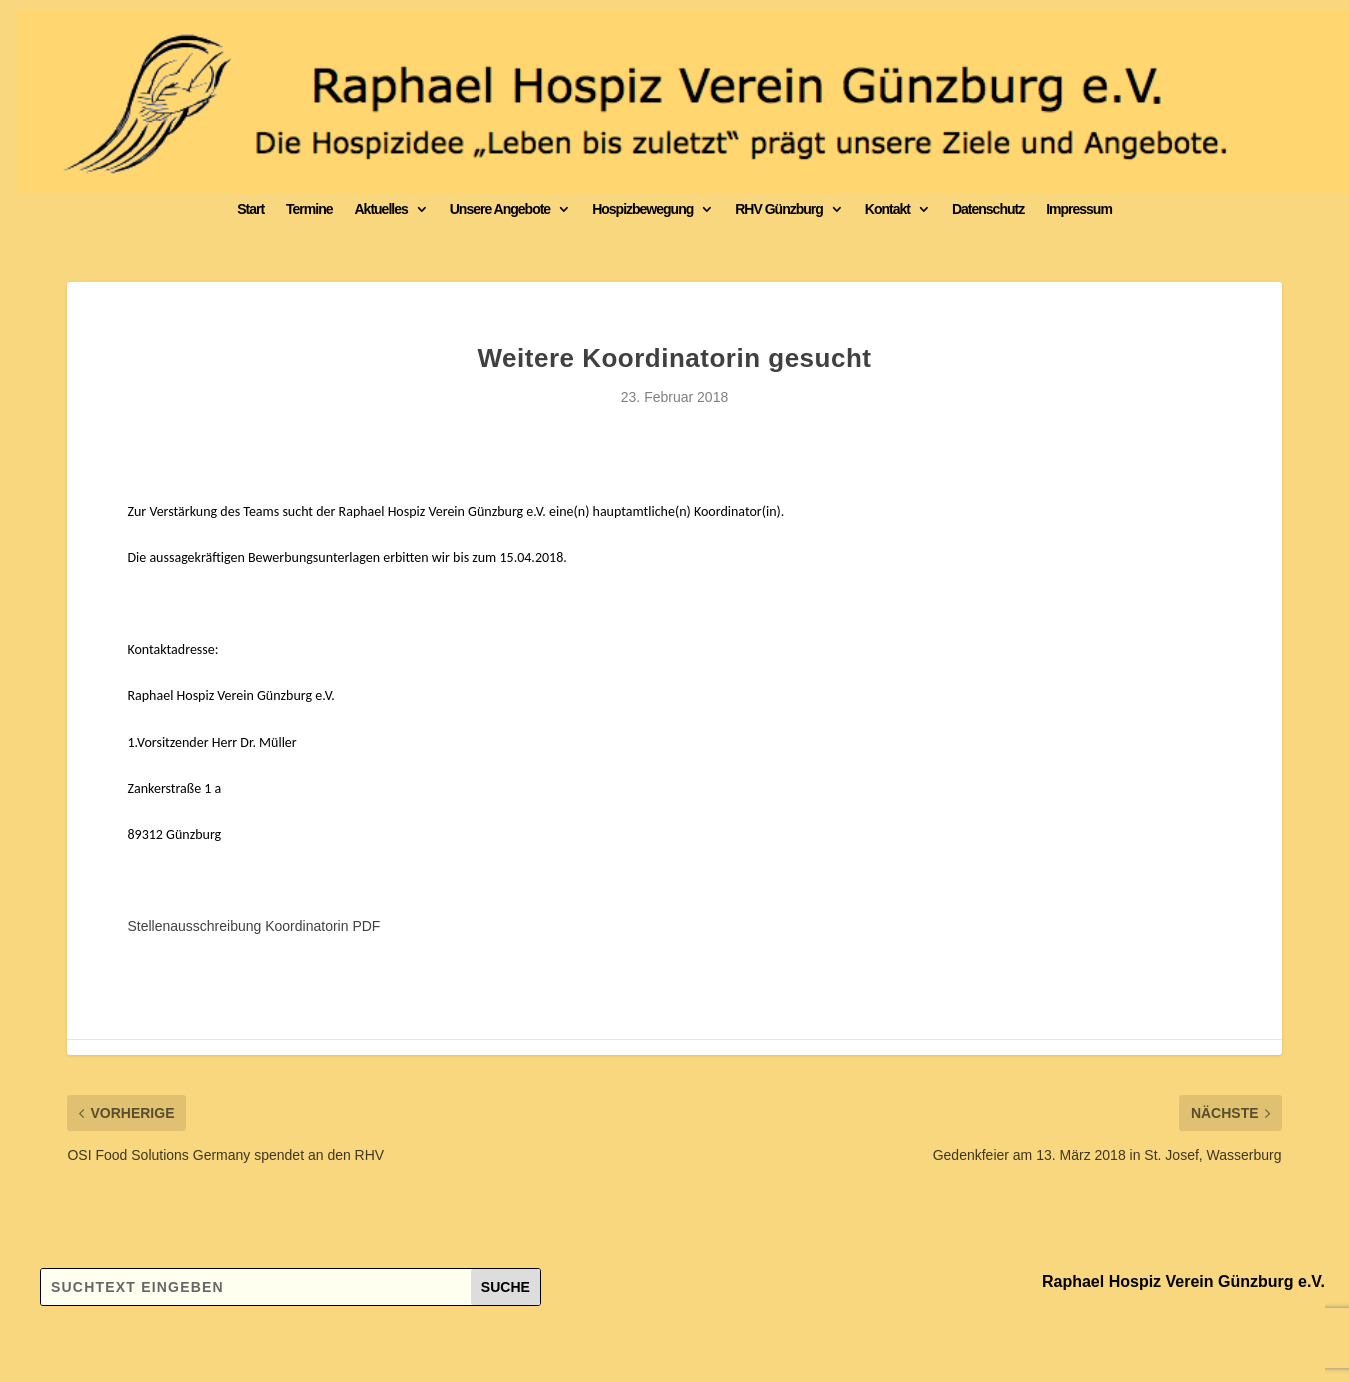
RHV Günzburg (779, 209)
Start (250, 209)
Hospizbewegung (642, 209)
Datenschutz (988, 209)
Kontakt (887, 209)
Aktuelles (380, 209)
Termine (309, 209)
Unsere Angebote (500, 209)
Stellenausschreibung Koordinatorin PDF (253, 926)
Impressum (1079, 209)
